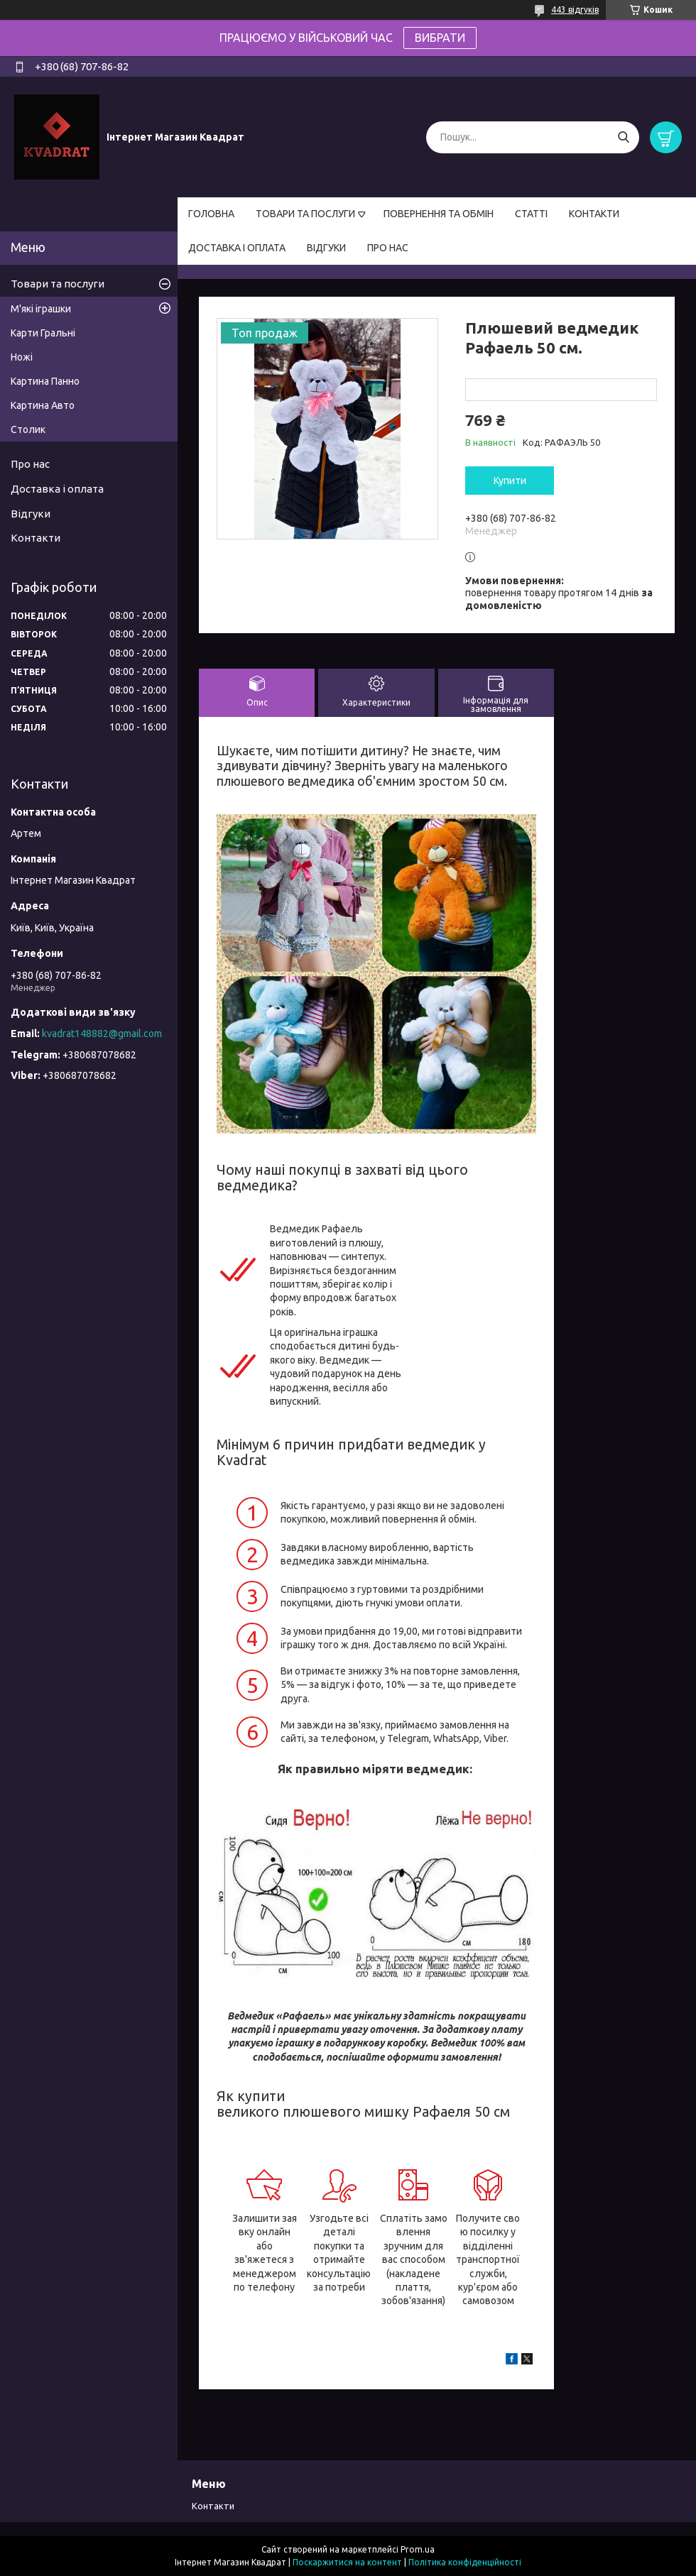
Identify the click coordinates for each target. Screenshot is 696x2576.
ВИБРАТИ (440, 37)
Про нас (30, 464)
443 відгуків (575, 9)
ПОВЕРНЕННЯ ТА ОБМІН (439, 213)
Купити (510, 480)
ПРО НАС (387, 247)
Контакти (35, 538)
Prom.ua (418, 2549)
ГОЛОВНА (211, 213)
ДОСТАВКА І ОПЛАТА (237, 247)
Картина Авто (43, 405)
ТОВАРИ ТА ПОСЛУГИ (305, 213)
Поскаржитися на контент (347, 2562)
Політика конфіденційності (464, 2562)
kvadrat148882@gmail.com (102, 1033)
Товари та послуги (57, 284)
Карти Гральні (43, 333)
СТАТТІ (531, 213)
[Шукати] (623, 137)
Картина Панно (45, 381)
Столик (28, 429)
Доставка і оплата (57, 489)
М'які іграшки (41, 308)
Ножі (22, 357)
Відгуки (30, 514)
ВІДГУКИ (326, 247)
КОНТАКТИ (594, 213)
